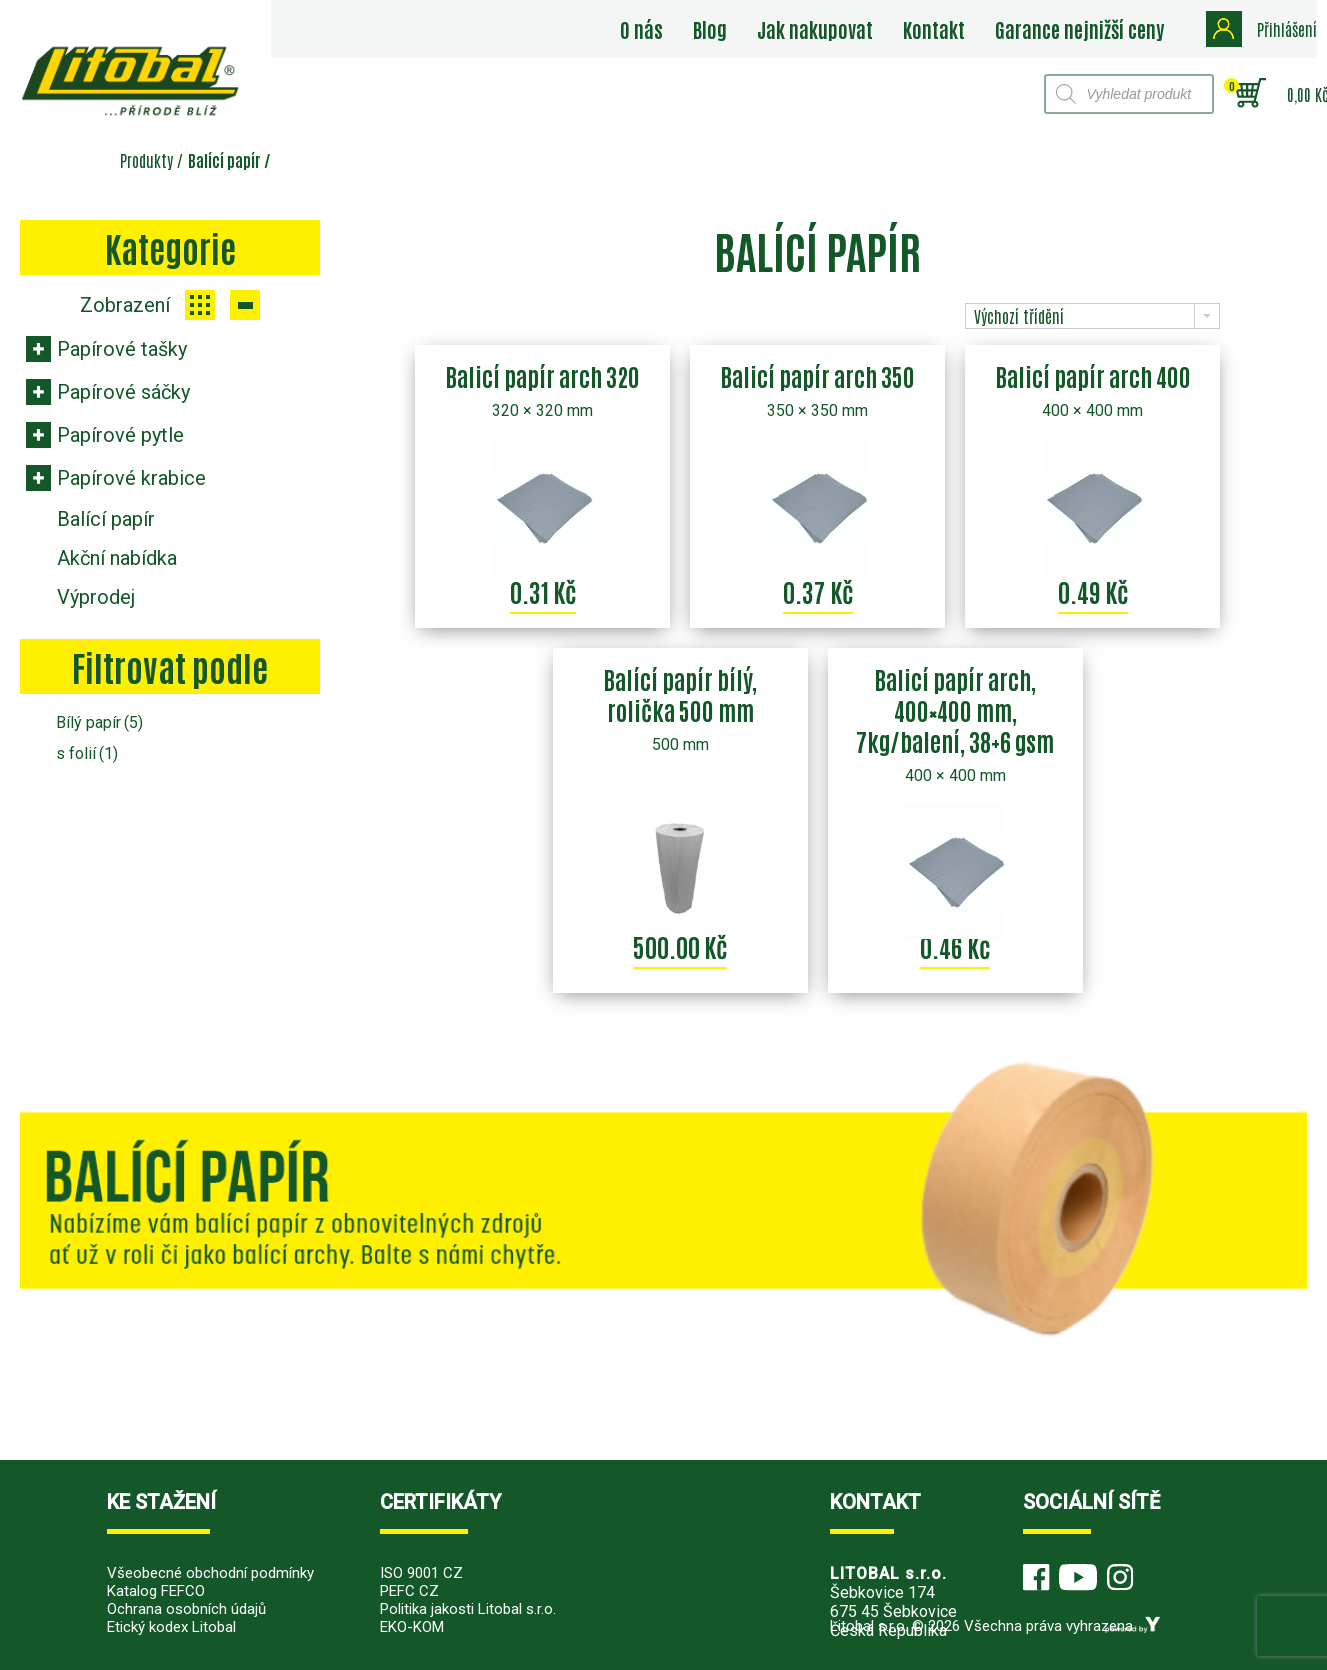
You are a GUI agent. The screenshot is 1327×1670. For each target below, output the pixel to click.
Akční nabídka (117, 558)
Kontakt (935, 29)
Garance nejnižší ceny (1080, 29)
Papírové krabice (131, 478)
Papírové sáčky (123, 392)
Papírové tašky (122, 349)
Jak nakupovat (816, 29)
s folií (87, 753)
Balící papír (106, 519)
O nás (642, 29)
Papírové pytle (120, 435)
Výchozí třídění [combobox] (1019, 316)
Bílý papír (99, 722)
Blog (711, 29)
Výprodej (96, 597)
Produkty (146, 160)
